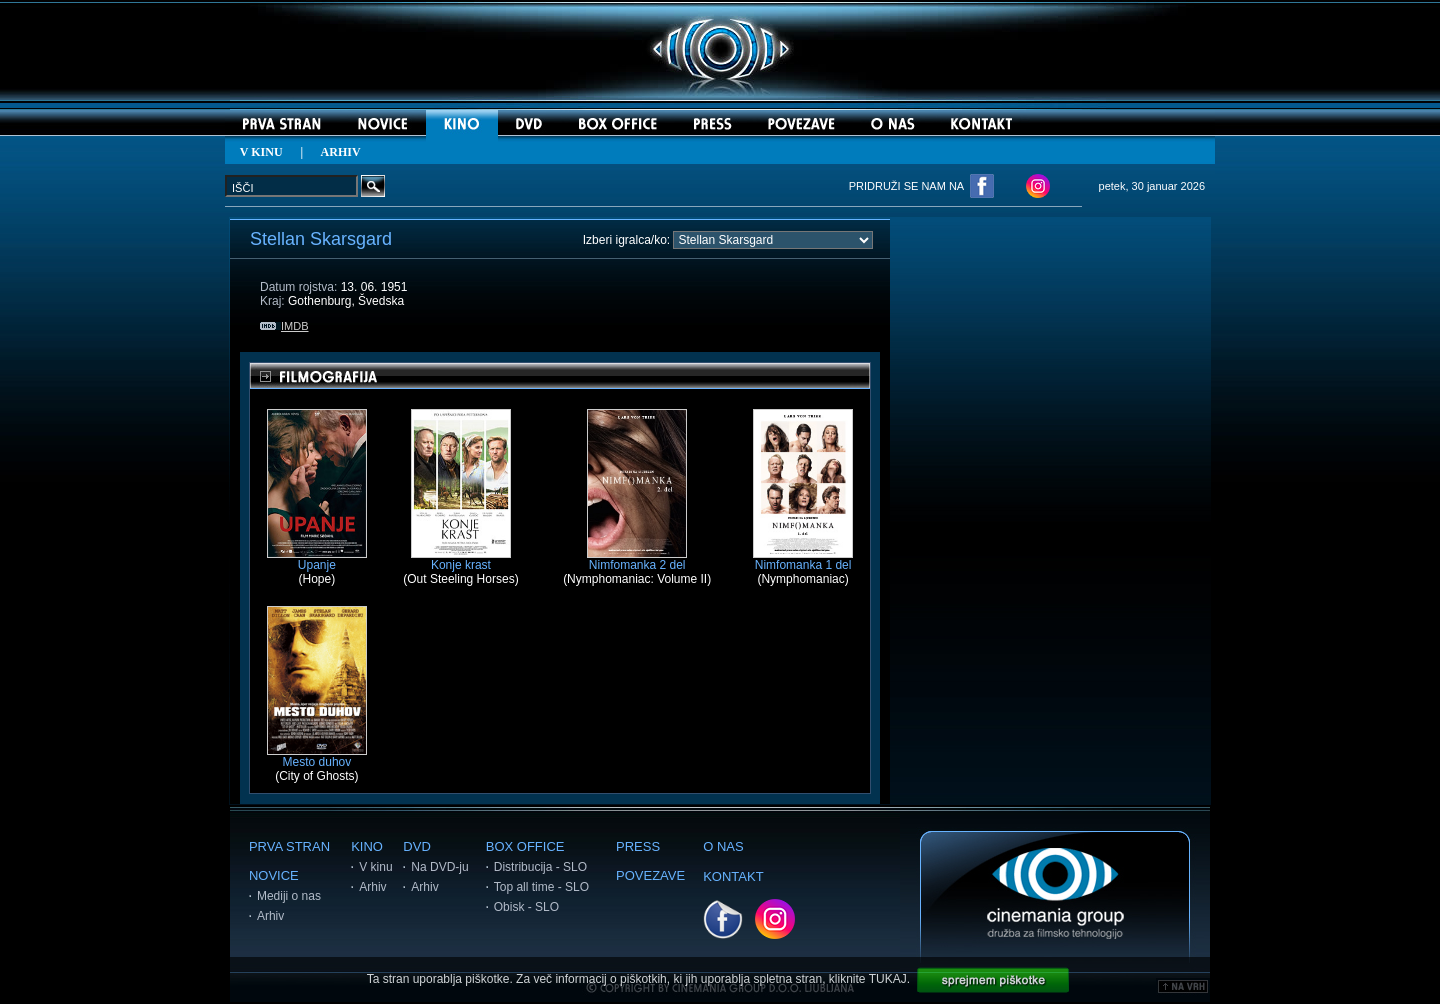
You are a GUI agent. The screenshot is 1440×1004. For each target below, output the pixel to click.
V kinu (375, 867)
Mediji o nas (289, 896)
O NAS (723, 846)
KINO (367, 846)
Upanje (317, 559)
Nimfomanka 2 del (637, 559)
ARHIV (341, 152)
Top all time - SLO (541, 887)
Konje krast (461, 559)
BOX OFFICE (525, 846)
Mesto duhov (317, 756)
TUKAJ (888, 979)
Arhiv (270, 916)
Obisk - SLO (526, 907)
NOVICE (274, 875)
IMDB (284, 326)
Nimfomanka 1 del (803, 559)
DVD (416, 846)
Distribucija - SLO (540, 867)
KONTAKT (733, 876)
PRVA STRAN (289, 846)
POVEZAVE (650, 875)
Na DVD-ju (439, 867)
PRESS (638, 846)
